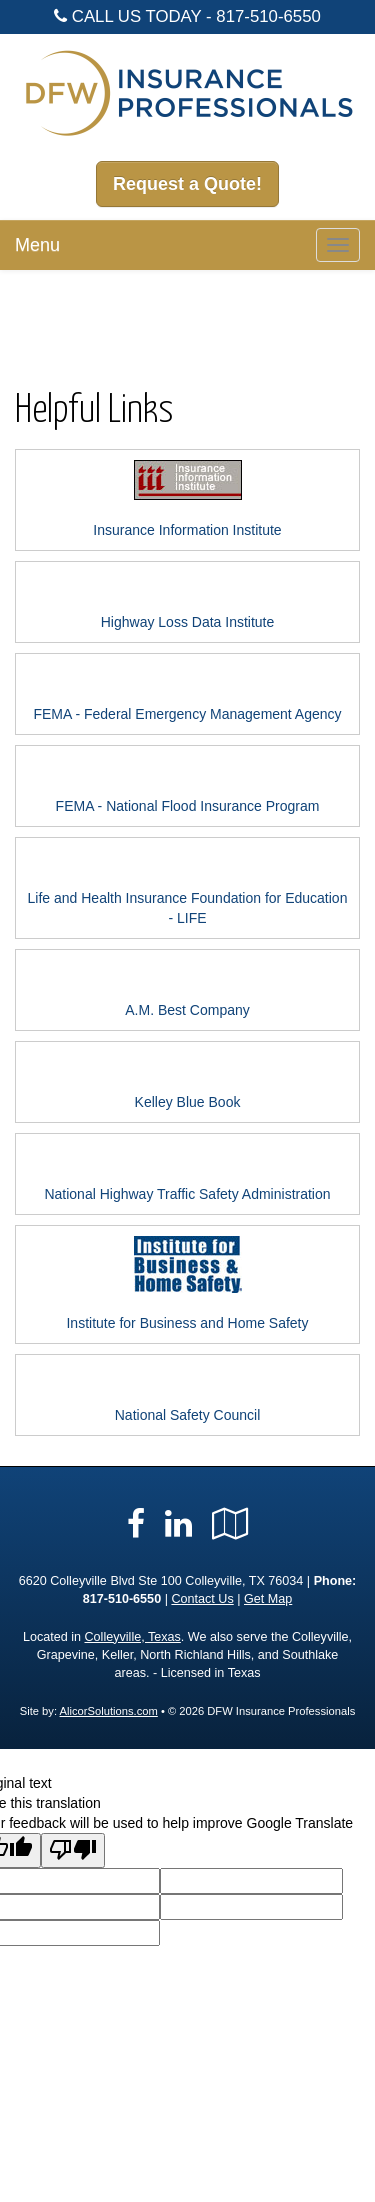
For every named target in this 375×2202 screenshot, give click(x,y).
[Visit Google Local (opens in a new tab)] (230, 1524)
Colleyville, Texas (133, 1637)
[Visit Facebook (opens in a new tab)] (136, 1524)
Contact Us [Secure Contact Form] (202, 1599)
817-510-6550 (268, 16)
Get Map (268, 1599)
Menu (37, 245)
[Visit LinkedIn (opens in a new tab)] (178, 1524)
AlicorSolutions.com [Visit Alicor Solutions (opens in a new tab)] (109, 1711)
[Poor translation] (73, 1850)
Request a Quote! (187, 184)
